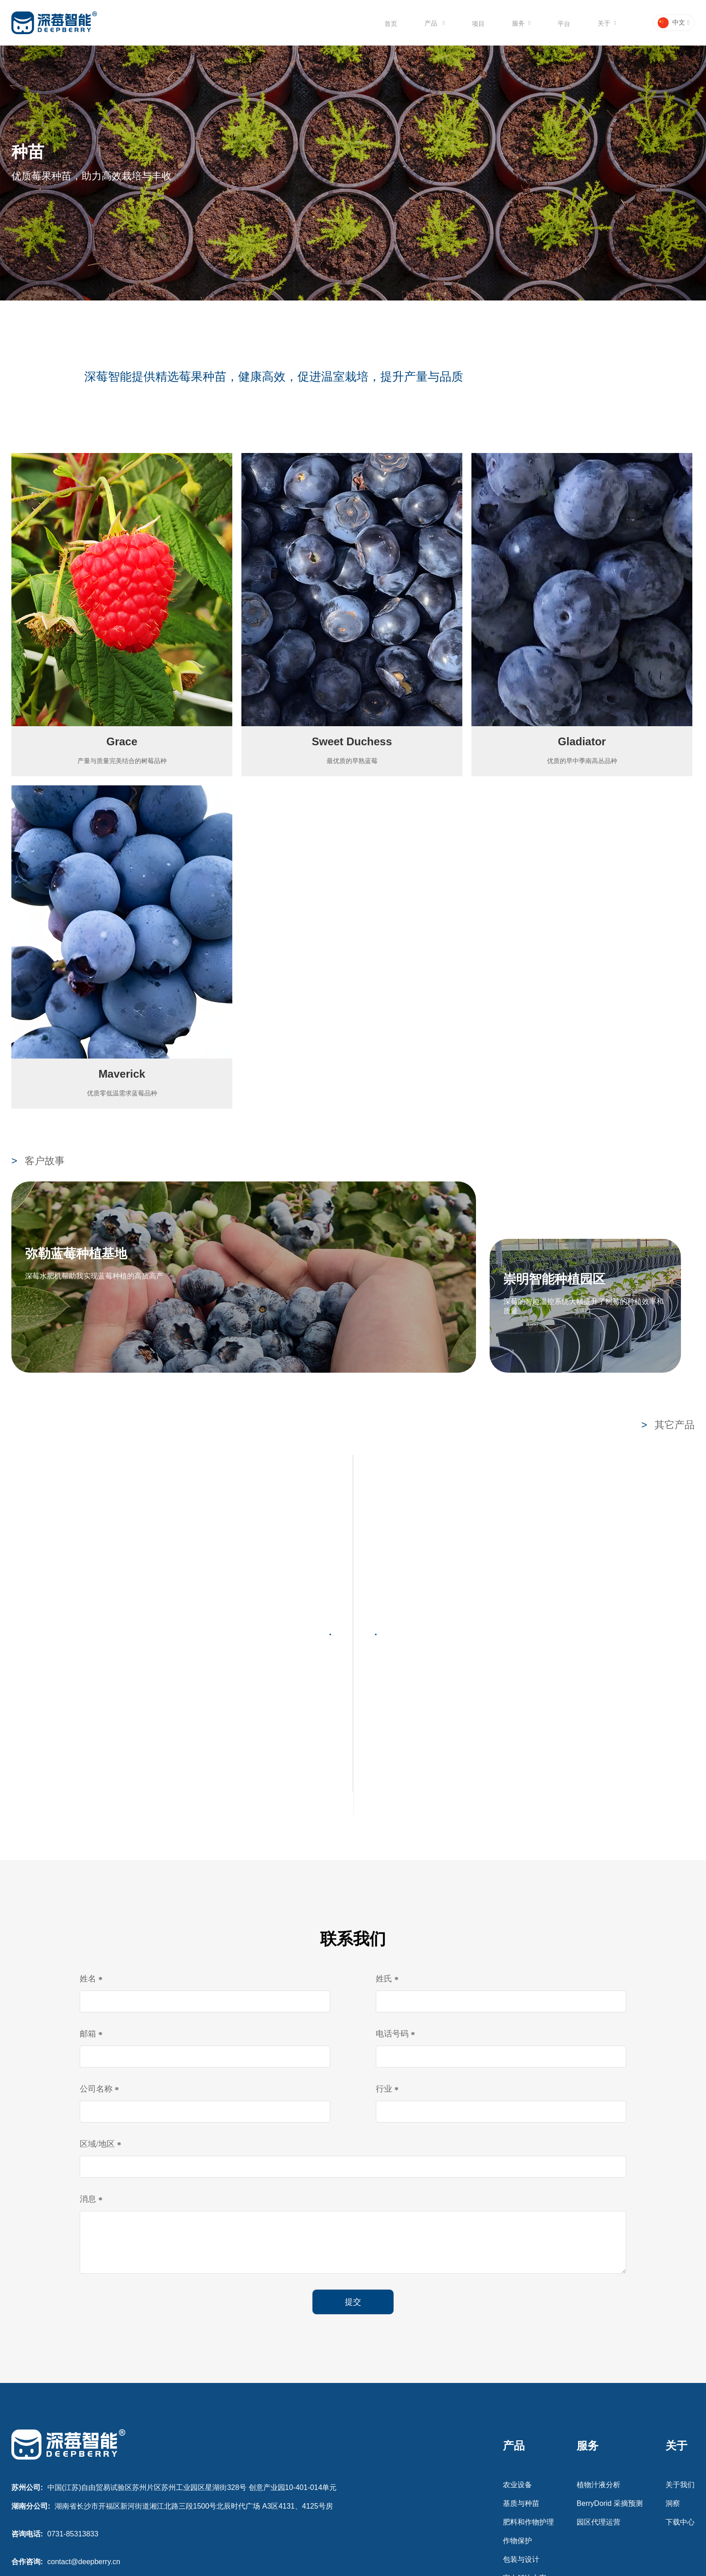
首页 (390, 23)
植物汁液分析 (598, 2371)
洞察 (672, 2389)
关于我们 (680, 2371)
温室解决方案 (525, 2501)
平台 (564, 23)
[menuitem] (390, 22)
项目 (478, 23)
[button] (674, 22)
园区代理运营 (598, 2408)
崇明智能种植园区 (554, 1279)
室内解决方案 (525, 2464)
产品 (432, 23)
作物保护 (517, 2427)
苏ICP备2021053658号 (353, 2569)
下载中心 (680, 2408)
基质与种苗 (521, 2389)
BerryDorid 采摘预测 (610, 2389)
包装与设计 (521, 2445)
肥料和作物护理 (528, 2408)
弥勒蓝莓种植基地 (76, 1254)
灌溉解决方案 (525, 2483)
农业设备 (517, 2371)
